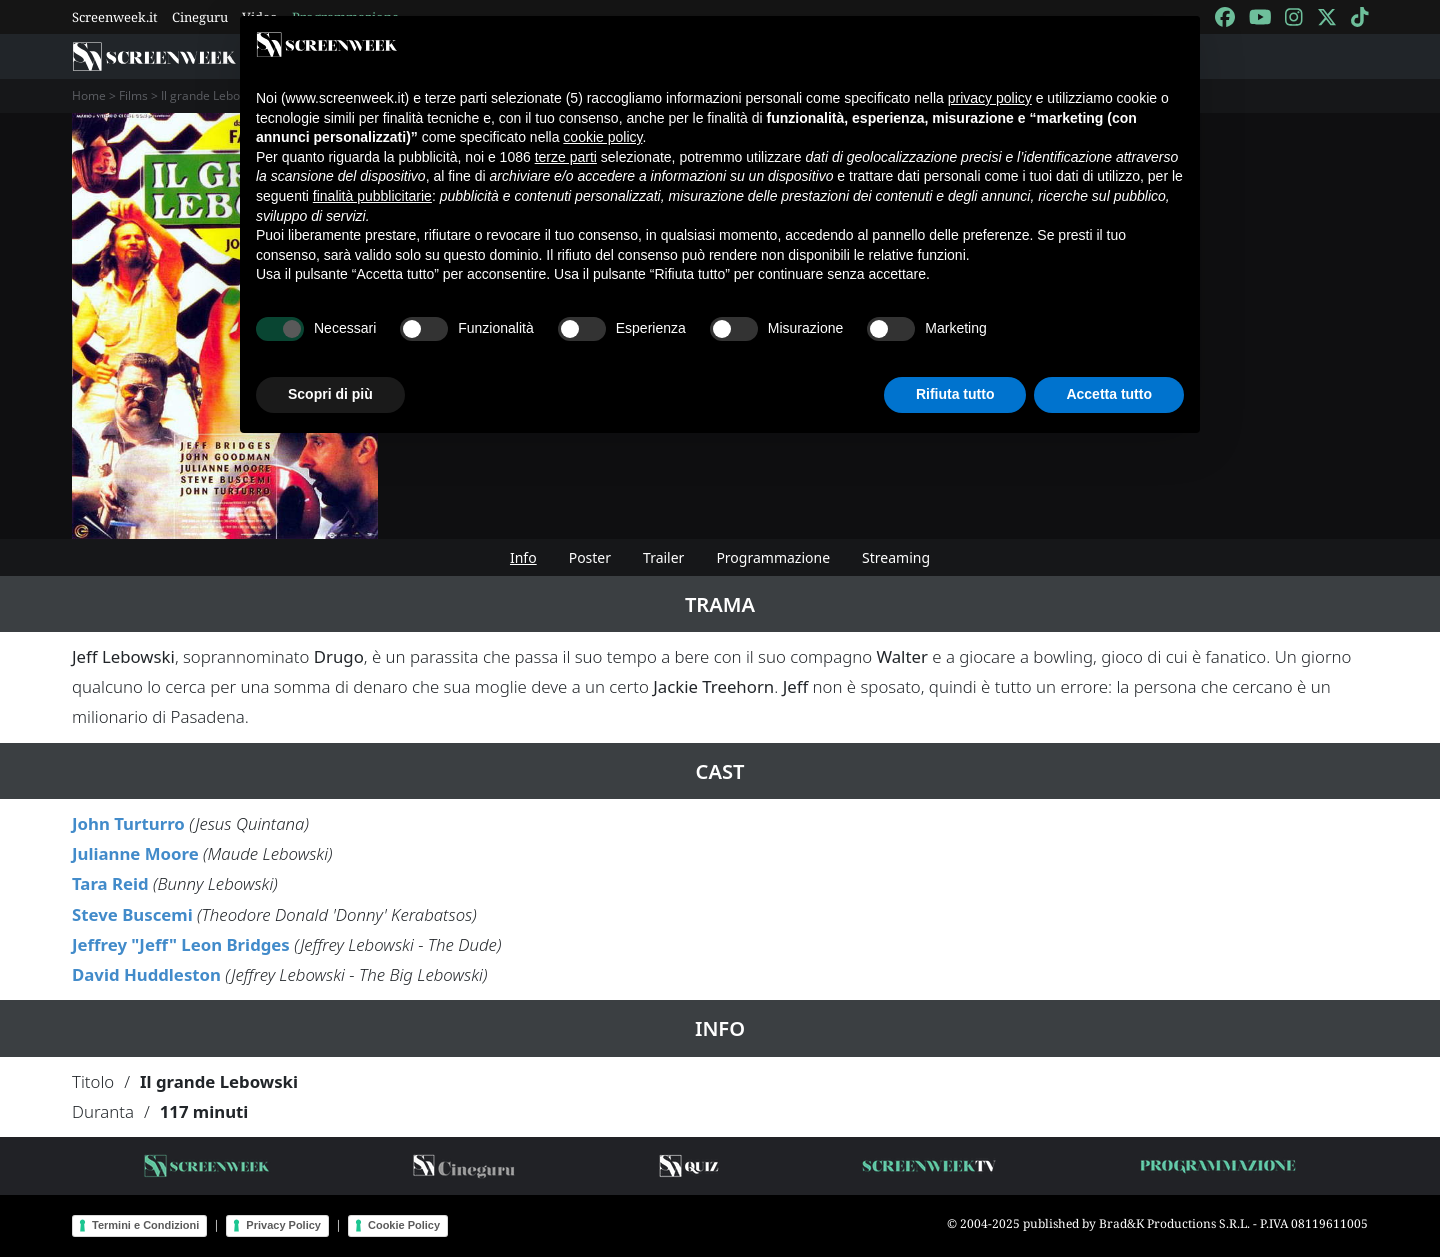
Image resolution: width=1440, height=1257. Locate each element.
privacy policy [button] (990, 98)
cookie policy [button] (602, 137)
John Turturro (128, 823)
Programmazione (773, 557)
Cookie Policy (404, 1225)
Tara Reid (110, 883)
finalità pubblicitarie (372, 196)
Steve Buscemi (132, 914)
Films (133, 95)
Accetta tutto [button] (1109, 394)
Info (523, 557)
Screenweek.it (115, 17)
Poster (590, 557)
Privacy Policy (283, 1225)
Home (89, 95)
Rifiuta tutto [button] (955, 394)
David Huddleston (146, 974)
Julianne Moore (135, 853)
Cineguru (200, 17)
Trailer (663, 557)
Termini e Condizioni (145, 1225)
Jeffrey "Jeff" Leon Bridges (181, 944)
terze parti (566, 157)
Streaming (896, 557)
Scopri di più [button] (330, 394)
